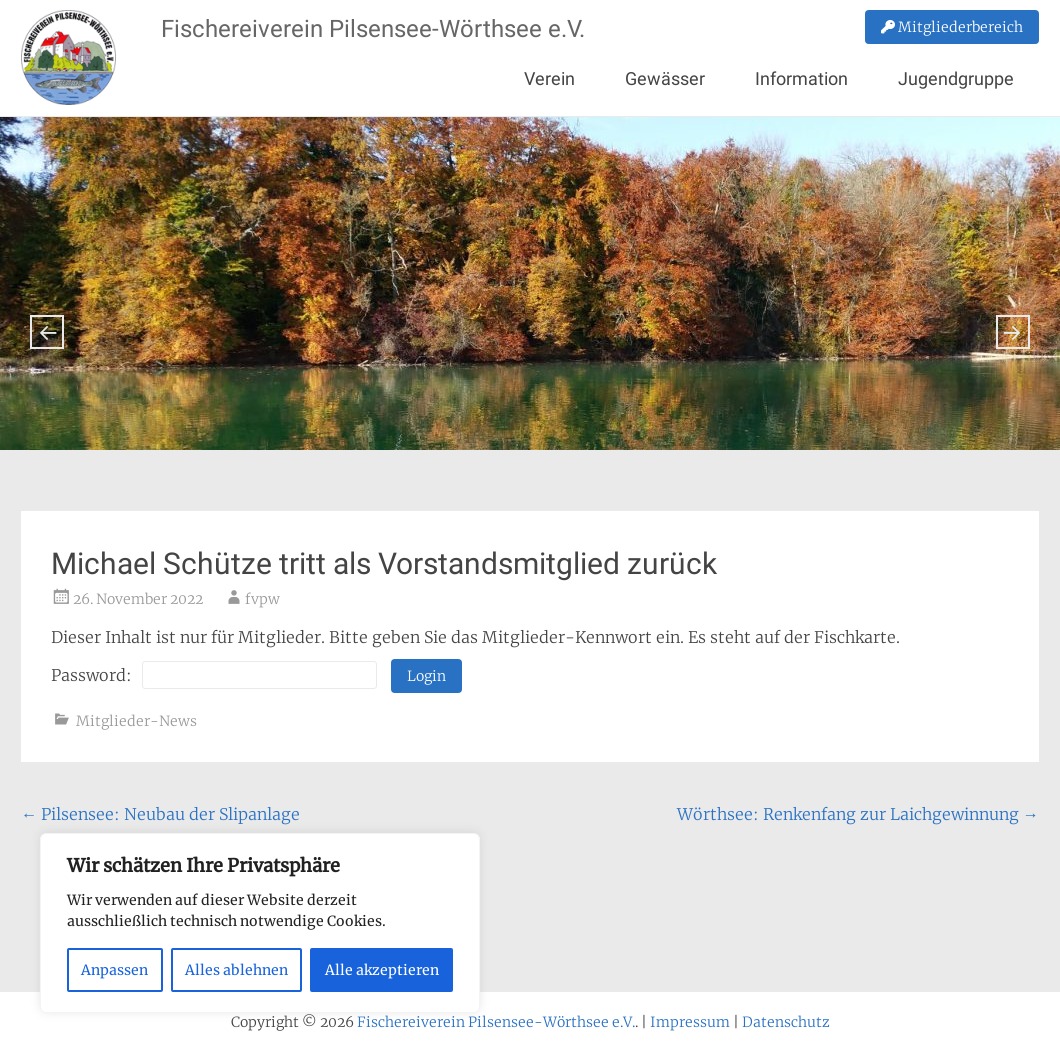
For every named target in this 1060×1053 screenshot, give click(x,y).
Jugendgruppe (956, 78)
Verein (549, 78)
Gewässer (665, 78)
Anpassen (114, 970)
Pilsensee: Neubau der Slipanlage (160, 814)
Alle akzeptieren (382, 970)
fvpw (262, 599)
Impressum (690, 1022)
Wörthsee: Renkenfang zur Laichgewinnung (858, 814)
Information (801, 78)
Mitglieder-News (136, 721)
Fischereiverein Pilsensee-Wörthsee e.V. (373, 29)
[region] (260, 923)
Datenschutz (786, 1022)
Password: (214, 675)
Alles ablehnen (236, 970)
